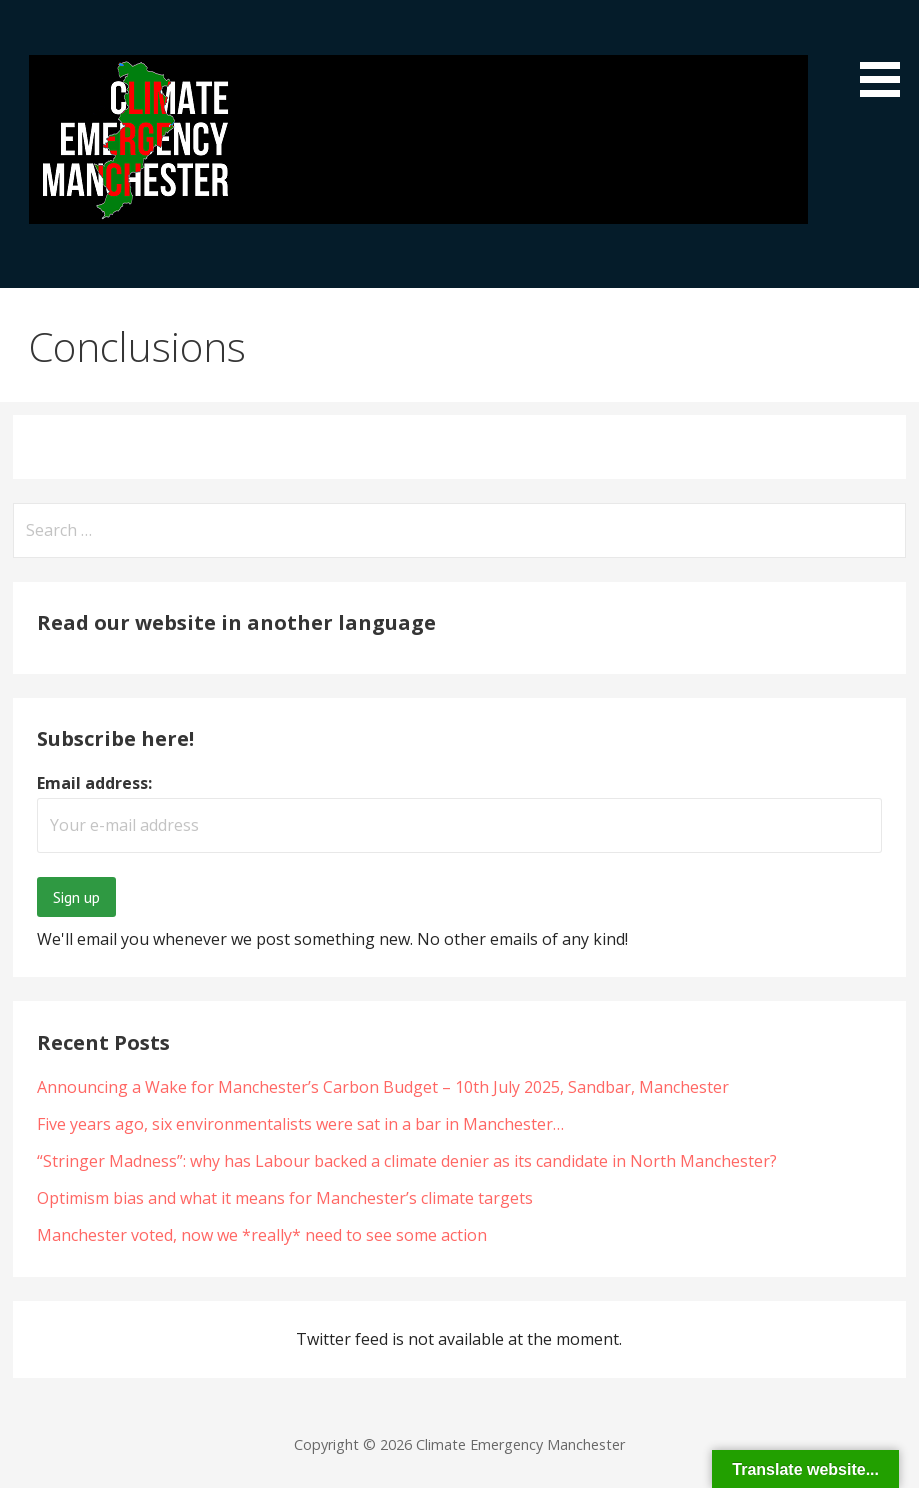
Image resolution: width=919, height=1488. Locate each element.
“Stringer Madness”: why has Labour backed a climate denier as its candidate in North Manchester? (407, 1161)
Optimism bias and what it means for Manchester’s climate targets (285, 1198)
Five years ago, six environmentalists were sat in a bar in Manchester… (300, 1124)
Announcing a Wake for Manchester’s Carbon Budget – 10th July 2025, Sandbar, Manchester (383, 1087)
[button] (887, 52)
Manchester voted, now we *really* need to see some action (262, 1235)
